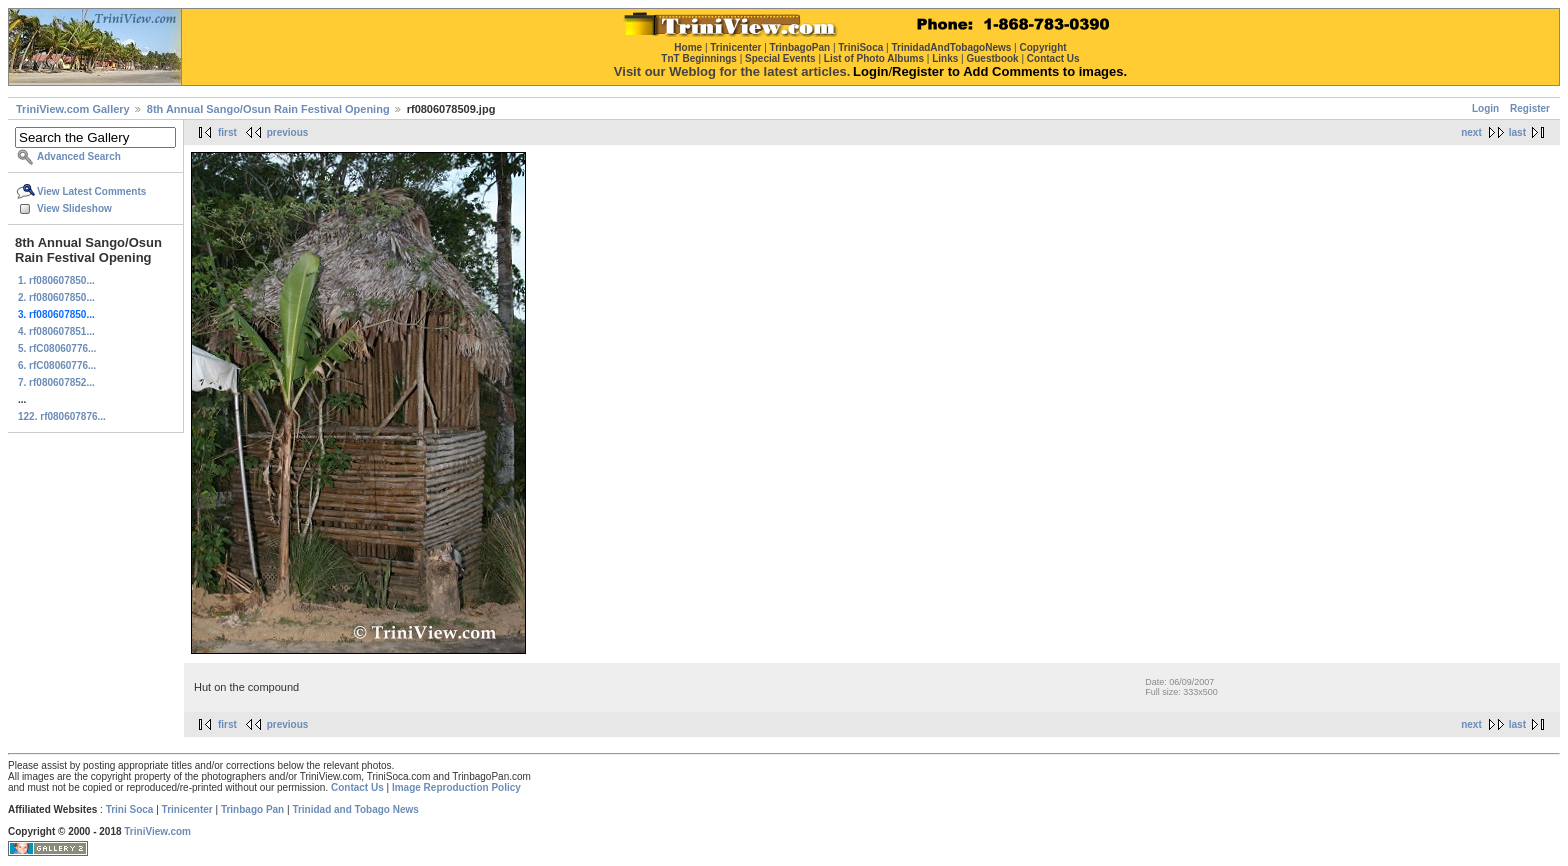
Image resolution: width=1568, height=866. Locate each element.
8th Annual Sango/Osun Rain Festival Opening (268, 109)
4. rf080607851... (56, 331)
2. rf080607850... (56, 297)
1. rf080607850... (56, 280)
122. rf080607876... (62, 416)
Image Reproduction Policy (456, 787)
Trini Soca (130, 809)
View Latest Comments (91, 191)
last (1517, 132)
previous (288, 132)
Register (1530, 108)
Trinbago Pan (252, 809)
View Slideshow (74, 208)
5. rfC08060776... (57, 348)
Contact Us (357, 787)
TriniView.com (157, 831)
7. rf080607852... (56, 382)
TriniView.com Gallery (73, 109)
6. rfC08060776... (57, 365)
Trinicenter (187, 809)
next (1471, 132)
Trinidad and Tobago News (355, 809)
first (227, 132)
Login (1485, 108)
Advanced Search (79, 156)
